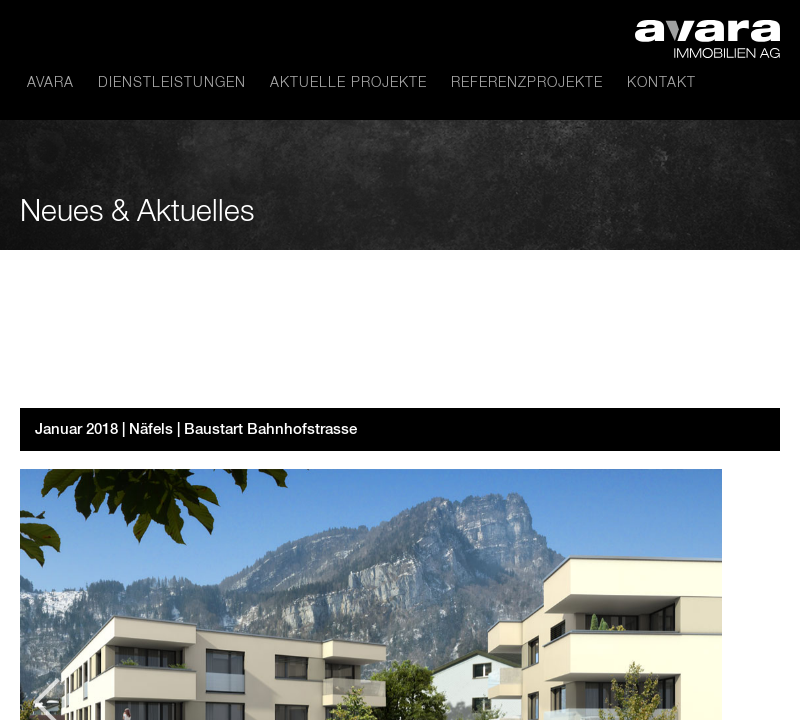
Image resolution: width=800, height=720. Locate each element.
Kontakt (661, 83)
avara (50, 83)
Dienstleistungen (172, 83)
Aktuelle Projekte (348, 83)
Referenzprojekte (527, 83)
